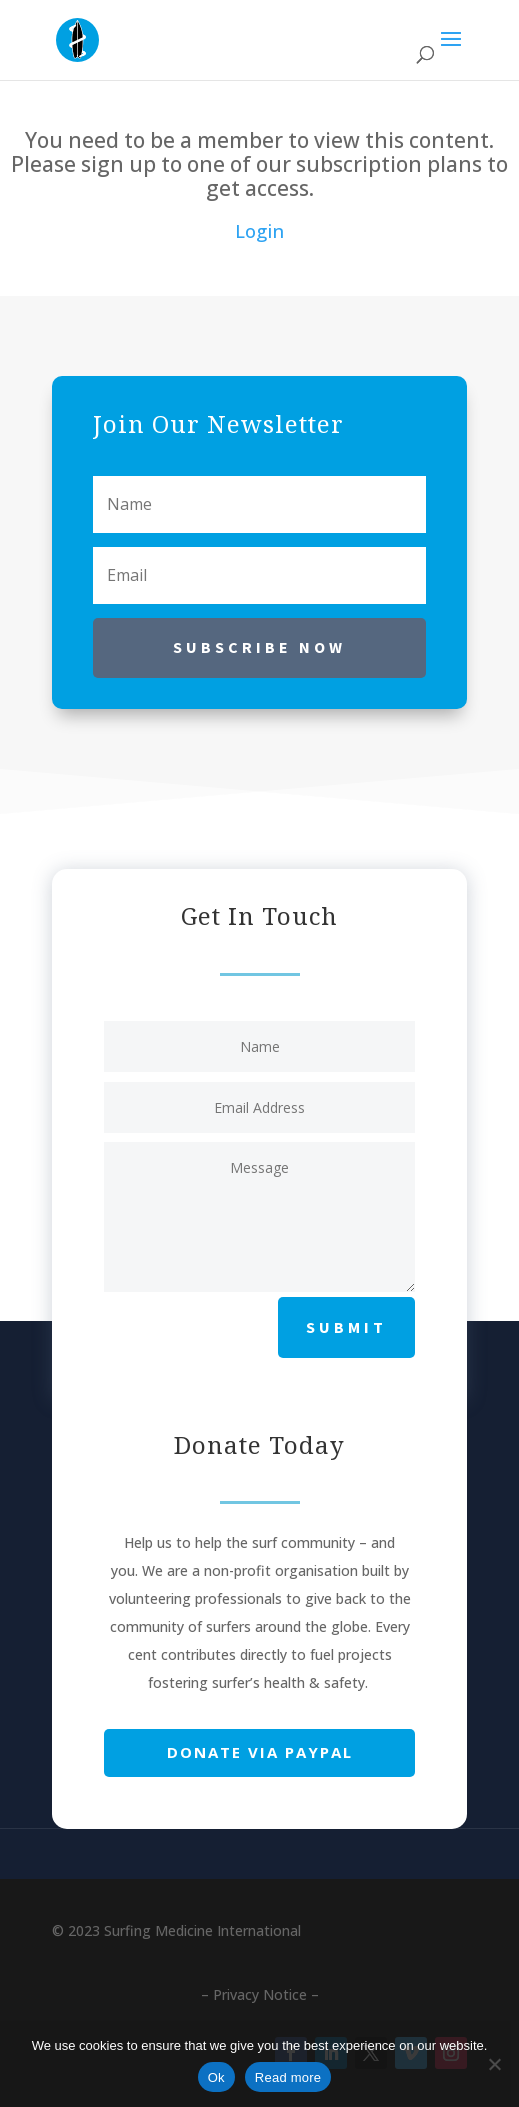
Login (259, 231)
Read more (288, 2077)
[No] (494, 2064)
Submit (346, 1327)
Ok (216, 2077)
